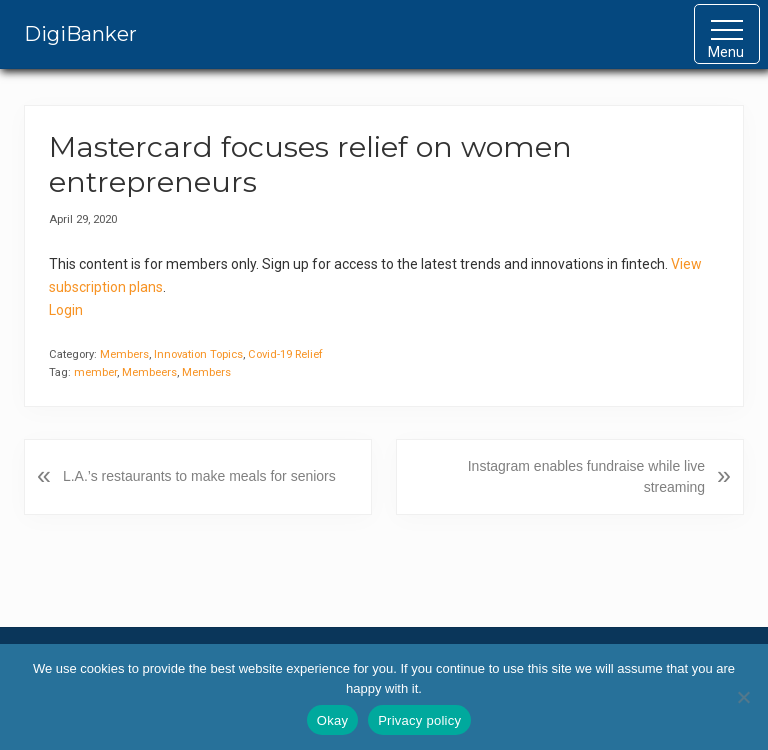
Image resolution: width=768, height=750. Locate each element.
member (95, 372)
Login (66, 310)
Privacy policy (419, 720)
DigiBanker (80, 34)
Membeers (149, 372)
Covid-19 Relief (285, 354)
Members (124, 354)
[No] (743, 697)
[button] (727, 34)
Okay (332, 720)
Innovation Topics (198, 354)
